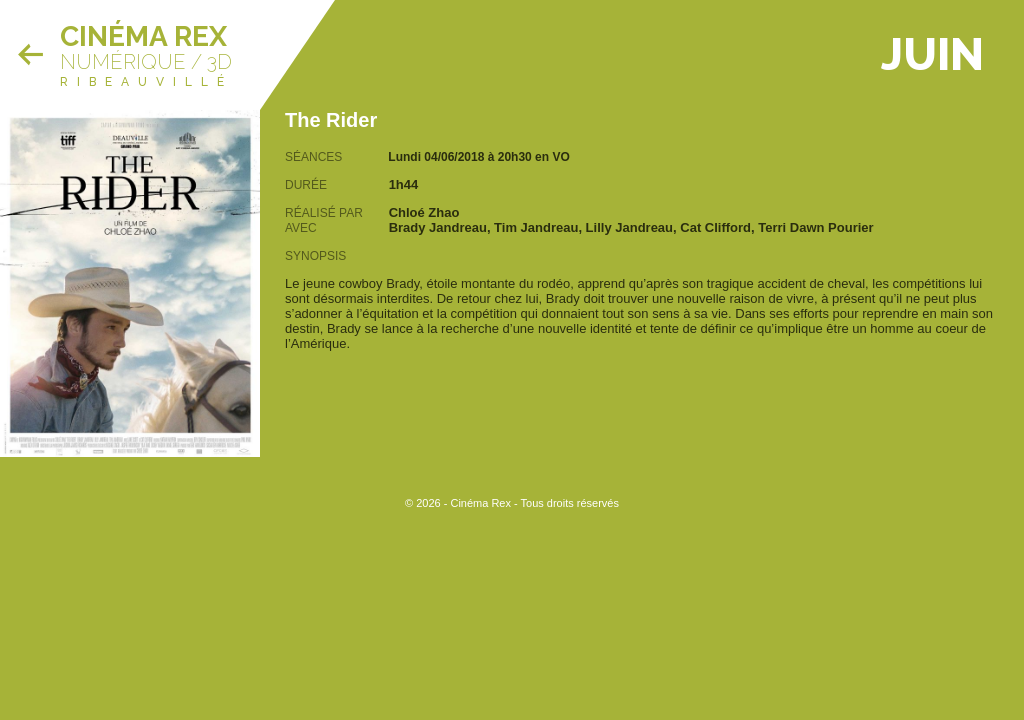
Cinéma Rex (143, 36)
